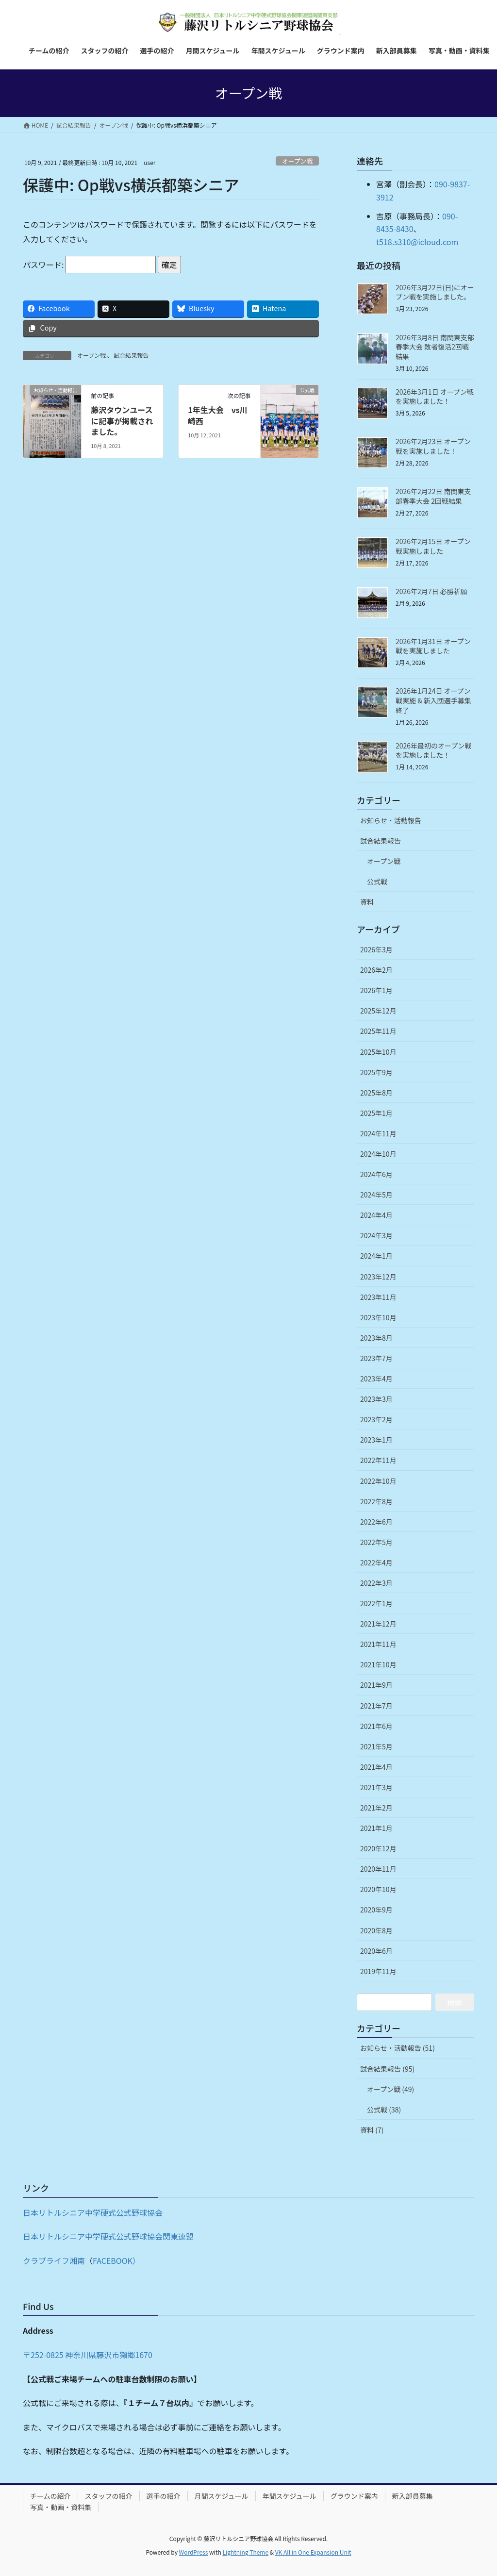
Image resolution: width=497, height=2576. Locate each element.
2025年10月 (378, 1052)
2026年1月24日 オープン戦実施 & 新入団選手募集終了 (433, 700)
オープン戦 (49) (390, 2089)
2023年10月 (378, 1317)
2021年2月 (376, 1807)
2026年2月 (376, 970)
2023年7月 (376, 1358)
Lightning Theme (245, 2552)
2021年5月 (376, 1746)
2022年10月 (378, 1481)
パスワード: (89, 264)
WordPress (193, 2552)
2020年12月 (378, 1848)
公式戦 (377, 881)
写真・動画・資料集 (60, 2507)
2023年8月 (376, 1338)
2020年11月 (378, 1869)
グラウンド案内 (354, 2496)
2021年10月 (378, 1664)
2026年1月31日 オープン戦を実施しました (433, 646)
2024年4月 (376, 1215)
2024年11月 (378, 1133)
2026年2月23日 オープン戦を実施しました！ (433, 446)
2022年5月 (376, 1542)
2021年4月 (376, 1767)
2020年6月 (376, 1951)
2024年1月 (376, 1256)
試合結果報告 (131, 355)
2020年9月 (376, 1909)
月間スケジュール (221, 2496)
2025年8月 (376, 1092)
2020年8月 (376, 1930)
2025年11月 (378, 1031)
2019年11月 (378, 1971)
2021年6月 (376, 1726)
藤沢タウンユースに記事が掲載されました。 (122, 420)
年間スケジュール (289, 2496)
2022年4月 (376, 1562)
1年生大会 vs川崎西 (218, 415)
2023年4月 (376, 1378)
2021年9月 (376, 1685)
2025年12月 (378, 1010)
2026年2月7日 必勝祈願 (431, 591)
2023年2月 (376, 1419)
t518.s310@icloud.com (417, 242)
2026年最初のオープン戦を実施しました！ (433, 750)
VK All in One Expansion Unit (313, 2552)
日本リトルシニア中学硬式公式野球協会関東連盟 (108, 2236)
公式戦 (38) (384, 2109)
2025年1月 (376, 1113)
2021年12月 (378, 1624)
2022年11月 (378, 1460)
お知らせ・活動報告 (390, 820)
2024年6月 (376, 1174)
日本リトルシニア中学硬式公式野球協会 (93, 2212)
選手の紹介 (164, 2496)
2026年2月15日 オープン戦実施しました (433, 546)
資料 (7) (371, 2130)
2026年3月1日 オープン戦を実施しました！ (435, 396)
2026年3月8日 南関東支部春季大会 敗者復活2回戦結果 (435, 346)
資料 (367, 902)
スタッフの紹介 (109, 2496)
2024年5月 (376, 1194)
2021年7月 (376, 1706)
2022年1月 (376, 1603)
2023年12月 (378, 1276)
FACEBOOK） (116, 2260)
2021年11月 (378, 1644)
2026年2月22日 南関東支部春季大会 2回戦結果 (433, 496)
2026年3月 (376, 949)
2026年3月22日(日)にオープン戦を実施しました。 (435, 292)
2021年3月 (376, 1787)
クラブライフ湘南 (54, 2260)
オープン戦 (297, 161)
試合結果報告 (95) (387, 2069)
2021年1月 (376, 1828)
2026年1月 (376, 990)
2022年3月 (376, 1583)
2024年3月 (376, 1235)
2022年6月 (376, 1522)
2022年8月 (376, 1501)
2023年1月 (376, 1440)
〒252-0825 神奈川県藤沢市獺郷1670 (87, 2354)
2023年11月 (378, 1297)
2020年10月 (378, 1889)
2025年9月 (376, 1072)
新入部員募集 (412, 2496)
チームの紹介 (50, 2496)
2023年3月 (376, 1399)
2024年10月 (378, 1154)
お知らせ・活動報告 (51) (397, 2048)
